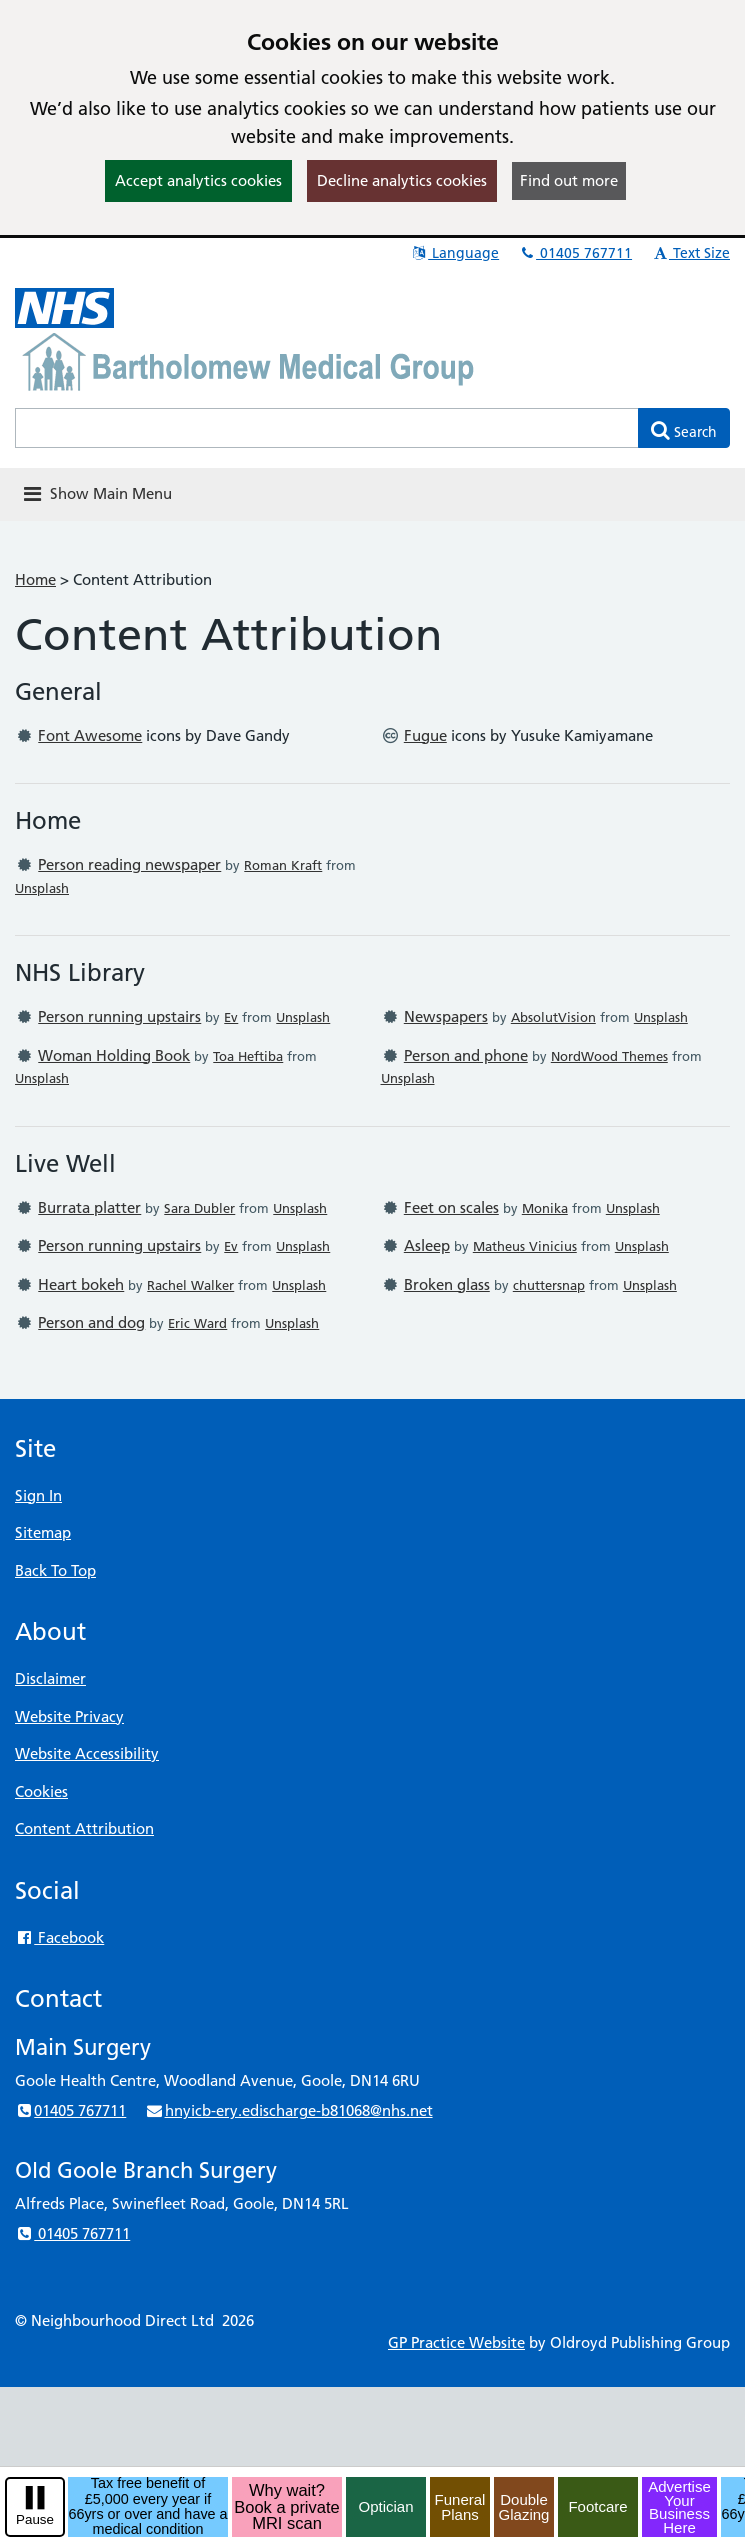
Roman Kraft (283, 865)
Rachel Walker (190, 1285)
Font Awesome (90, 735)
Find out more (569, 180)
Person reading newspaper (129, 864)
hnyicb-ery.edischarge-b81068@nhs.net (288, 2110)
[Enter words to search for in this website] (327, 428)
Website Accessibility (87, 1753)
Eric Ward (197, 1323)
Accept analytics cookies (198, 180)
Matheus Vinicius (525, 1246)
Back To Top (55, 1570)
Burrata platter (89, 1207)
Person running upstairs (119, 1016)
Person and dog (91, 1322)
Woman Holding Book (114, 1055)
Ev (231, 1017)
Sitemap (43, 1532)
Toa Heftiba (248, 1056)
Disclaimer (50, 1678)
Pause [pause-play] (35, 2519)
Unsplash (42, 888)
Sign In (38, 1495)
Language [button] (454, 253)
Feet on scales (451, 1207)
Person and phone (466, 1055)
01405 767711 (575, 253)
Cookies (41, 1791)
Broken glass (447, 1284)
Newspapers (446, 1016)
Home (35, 579)
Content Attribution (84, 1828)
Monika (545, 1208)
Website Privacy (69, 1716)
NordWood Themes (609, 1056)
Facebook (59, 1937)
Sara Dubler (199, 1208)
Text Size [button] (690, 253)
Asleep (427, 1245)
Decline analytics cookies (402, 180)
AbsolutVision (553, 1017)
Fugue (425, 735)
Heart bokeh (81, 1284)
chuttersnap (549, 1285)
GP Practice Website (456, 2342)
